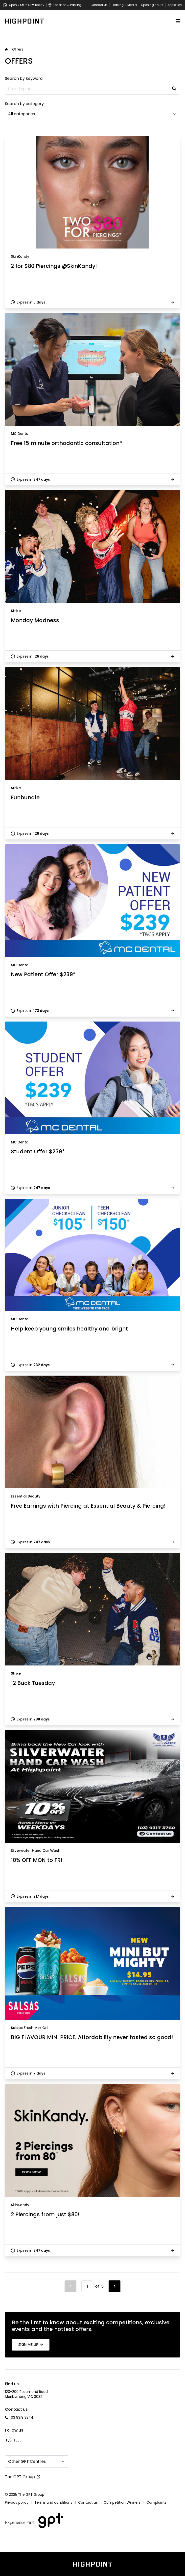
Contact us (99, 5)
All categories (21, 114)
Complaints (156, 2502)
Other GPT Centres (27, 2461)
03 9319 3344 (22, 2417)
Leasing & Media (124, 5)
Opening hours (152, 5)
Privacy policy (16, 2502)
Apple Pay (174, 5)
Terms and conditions (53, 2502)
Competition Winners (122, 2502)
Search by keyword (24, 78)
